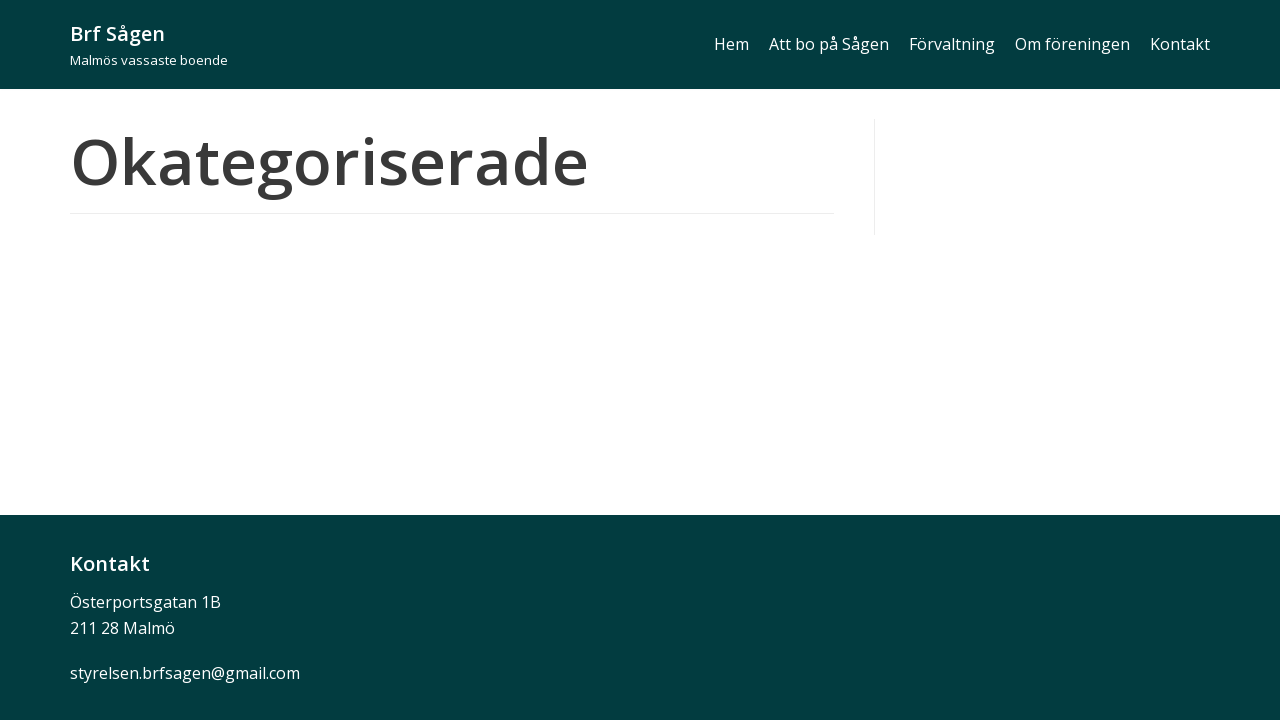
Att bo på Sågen (829, 44)
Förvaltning (952, 44)
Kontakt (1180, 44)
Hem (731, 44)
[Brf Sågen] (149, 44)
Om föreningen (1072, 44)
